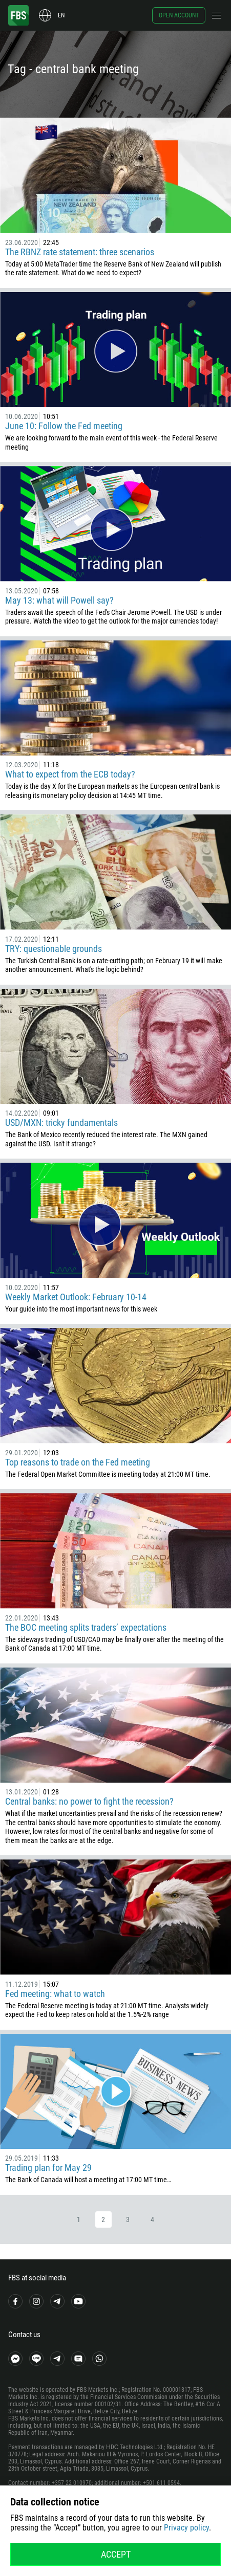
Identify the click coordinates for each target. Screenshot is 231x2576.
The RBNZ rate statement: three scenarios (79, 252)
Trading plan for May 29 (48, 2167)
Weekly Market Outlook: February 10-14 (75, 1297)
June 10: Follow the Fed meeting (63, 425)
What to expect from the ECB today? (70, 774)
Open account (179, 15)
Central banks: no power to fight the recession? (89, 1801)
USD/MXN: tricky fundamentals (61, 1122)
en (61, 15)
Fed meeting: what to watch (55, 1993)
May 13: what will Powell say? (59, 600)
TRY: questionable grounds (53, 948)
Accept (116, 2554)
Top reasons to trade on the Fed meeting (77, 1462)
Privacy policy (186, 2528)
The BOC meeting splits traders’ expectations (85, 1627)
